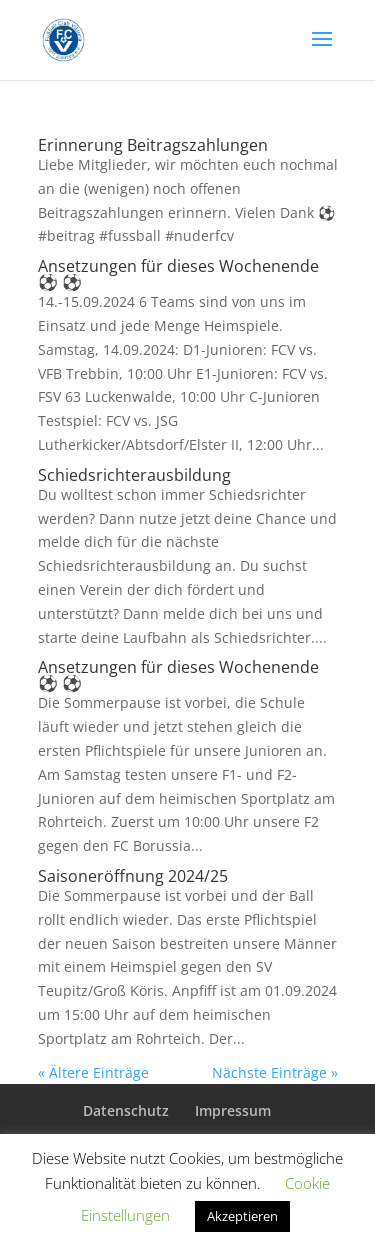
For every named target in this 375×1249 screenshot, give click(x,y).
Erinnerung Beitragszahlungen (153, 145)
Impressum (233, 1110)
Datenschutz (126, 1110)
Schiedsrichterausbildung (134, 475)
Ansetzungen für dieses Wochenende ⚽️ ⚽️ (178, 274)
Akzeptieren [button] (242, 1216)
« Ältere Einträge (93, 1072)
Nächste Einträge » (275, 1072)
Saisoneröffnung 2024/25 (133, 876)
